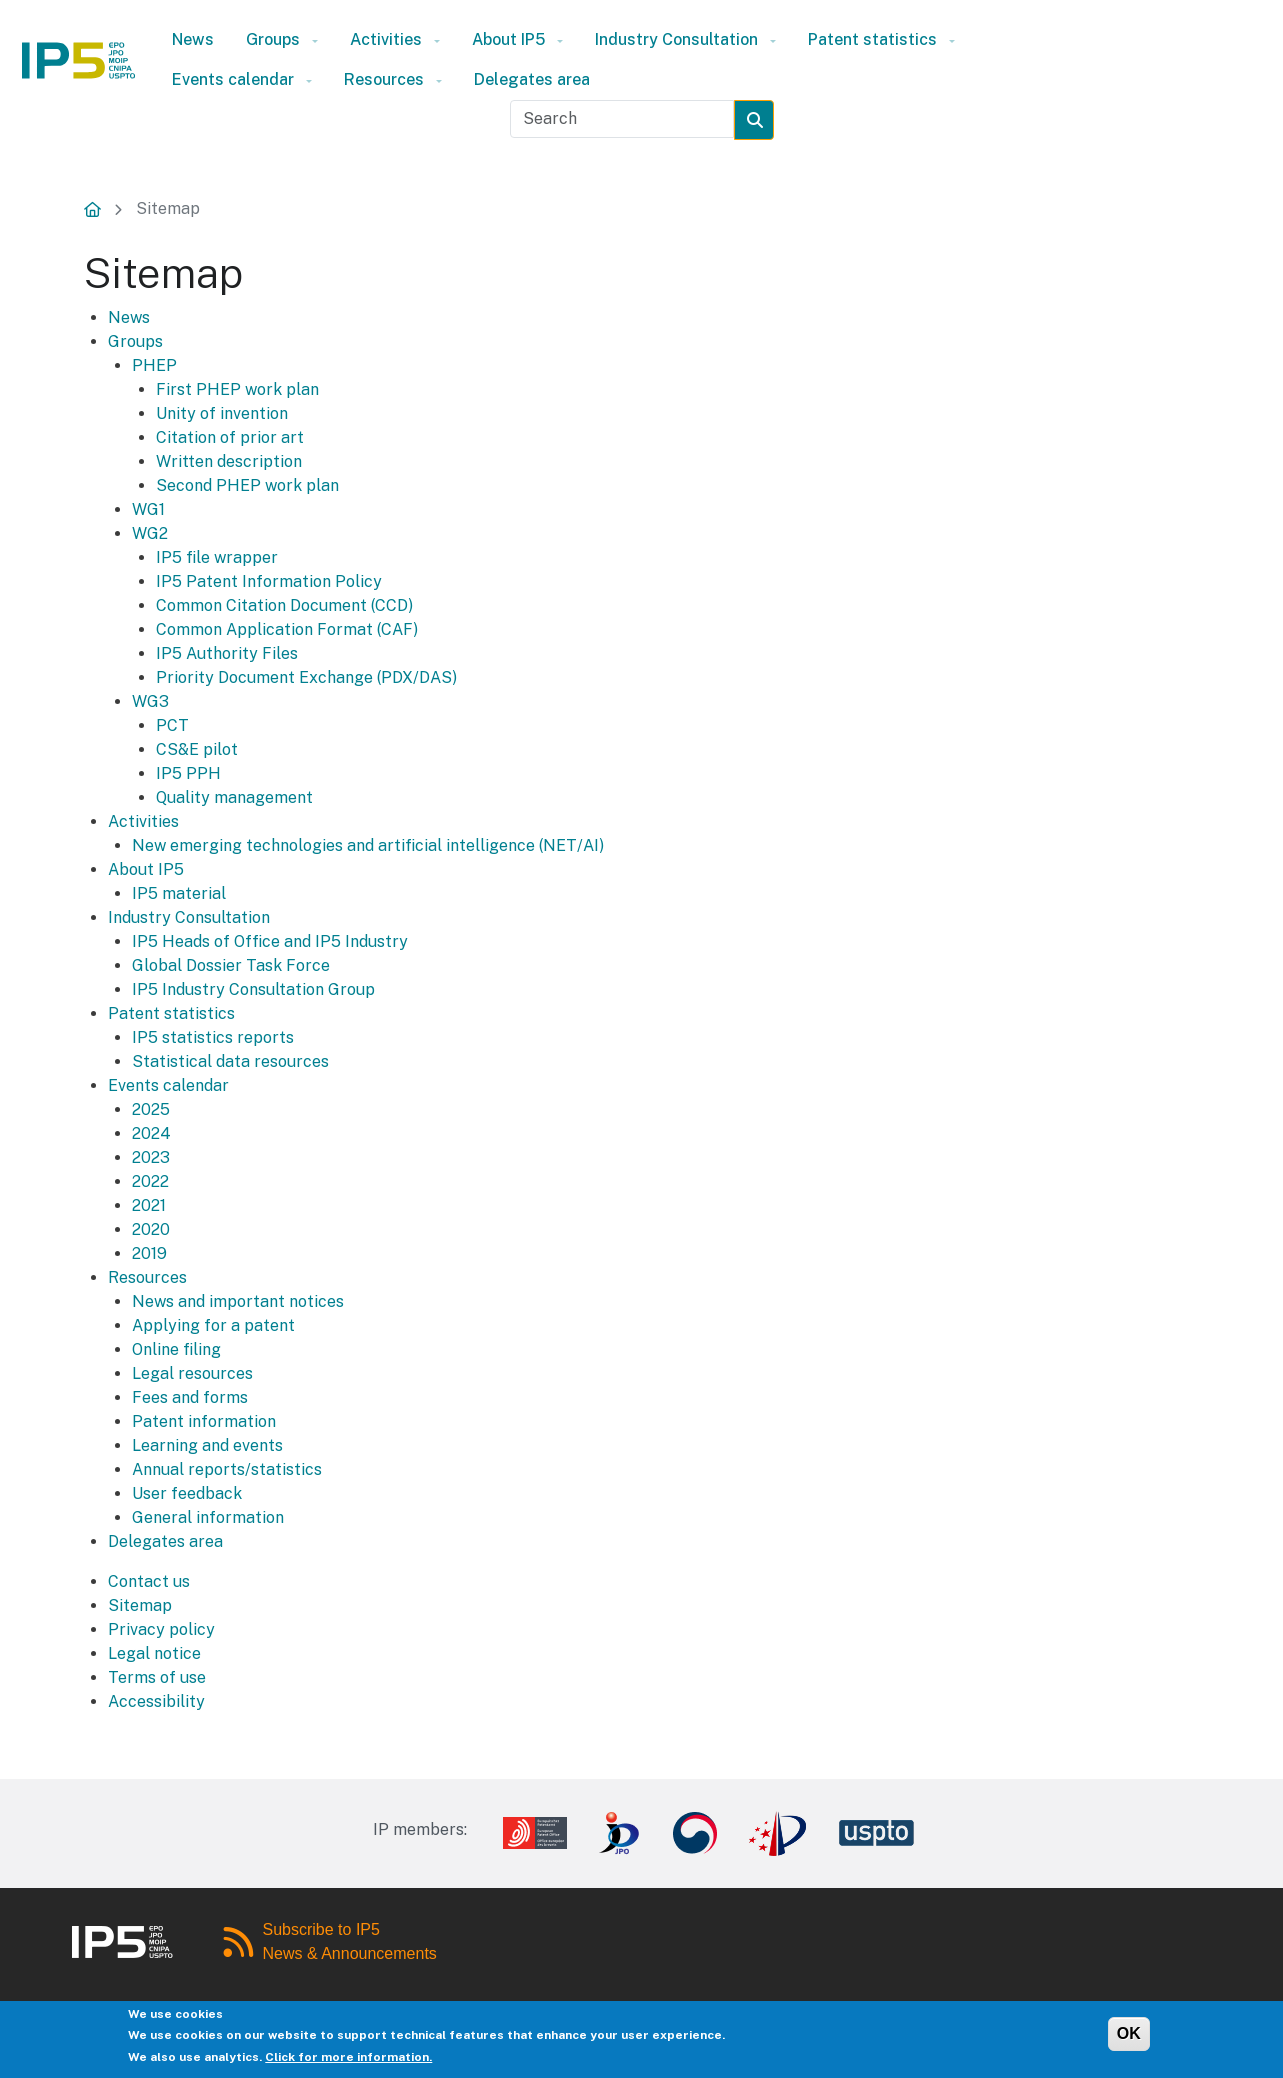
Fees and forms (190, 1397)
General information (208, 1517)
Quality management (234, 797)
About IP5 (508, 39)
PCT (172, 725)
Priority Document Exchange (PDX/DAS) (306, 677)
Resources (384, 79)
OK (1129, 2036)
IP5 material (179, 893)
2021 (149, 1205)
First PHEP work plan (237, 389)
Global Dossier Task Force (231, 965)
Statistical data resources (230, 1061)
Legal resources (192, 1373)
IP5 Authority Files (227, 653)
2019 (149, 1253)
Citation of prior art (230, 437)
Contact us (149, 1581)
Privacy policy (161, 1629)
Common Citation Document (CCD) (284, 605)
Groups (273, 39)
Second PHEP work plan (247, 485)
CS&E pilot (197, 749)
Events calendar (233, 79)
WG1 (148, 509)
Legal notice (154, 1653)
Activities (386, 39)
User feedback (187, 1493)
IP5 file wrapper (217, 557)
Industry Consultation (676, 39)
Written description (229, 461)
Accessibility (156, 1701)
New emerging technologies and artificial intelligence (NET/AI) (368, 845)
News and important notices (238, 1301)
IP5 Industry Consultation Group (253, 989)
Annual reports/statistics (227, 1469)
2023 (151, 1157)
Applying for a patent (213, 1325)
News (193, 39)
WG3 (150, 701)
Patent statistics (872, 39)
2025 (151, 1109)
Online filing (176, 1349)
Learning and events (207, 1445)
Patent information (204, 1421)
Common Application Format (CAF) (287, 629)
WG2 (150, 533)
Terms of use (157, 1677)
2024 (151, 1133)
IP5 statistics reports (213, 1037)
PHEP (154, 365)
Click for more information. (348, 2061)
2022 (150, 1181)
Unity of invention (222, 413)
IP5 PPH (188, 773)
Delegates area (532, 79)
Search (768, 120)
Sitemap (168, 208)
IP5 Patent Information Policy (269, 581)
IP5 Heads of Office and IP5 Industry (270, 941)
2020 (151, 1229)
